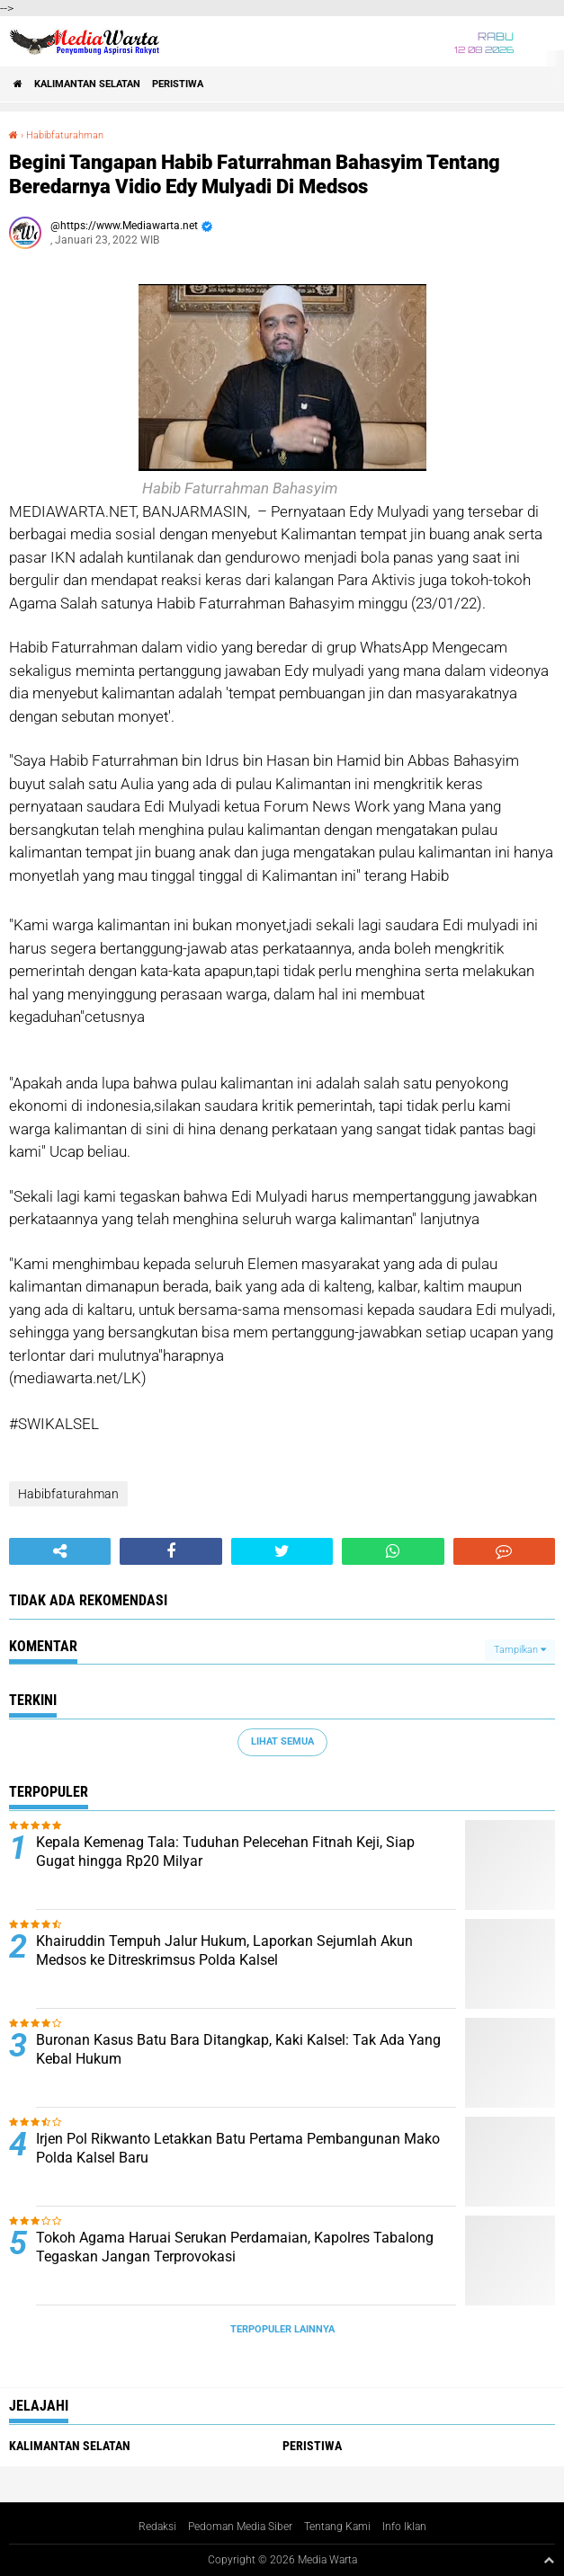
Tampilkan (520, 1650)
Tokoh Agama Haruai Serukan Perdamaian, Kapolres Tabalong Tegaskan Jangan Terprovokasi (235, 2247)
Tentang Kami (337, 2526)
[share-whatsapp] (392, 1551)
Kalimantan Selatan (87, 84)
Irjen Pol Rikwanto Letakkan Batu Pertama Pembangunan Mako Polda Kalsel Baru (238, 2148)
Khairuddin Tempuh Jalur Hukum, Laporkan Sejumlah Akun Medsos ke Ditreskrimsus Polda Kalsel (224, 1950)
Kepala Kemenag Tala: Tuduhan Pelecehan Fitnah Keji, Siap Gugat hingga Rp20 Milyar (225, 1852)
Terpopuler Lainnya (282, 2329)
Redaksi (157, 2526)
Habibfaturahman (64, 135)
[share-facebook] (170, 1551)
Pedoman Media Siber (240, 2526)
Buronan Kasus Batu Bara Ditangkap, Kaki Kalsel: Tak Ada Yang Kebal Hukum (238, 2049)
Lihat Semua (282, 1741)
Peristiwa (177, 84)
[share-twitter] (282, 1551)
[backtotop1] (548, 2559)
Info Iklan (404, 2526)
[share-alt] (60, 1551)
